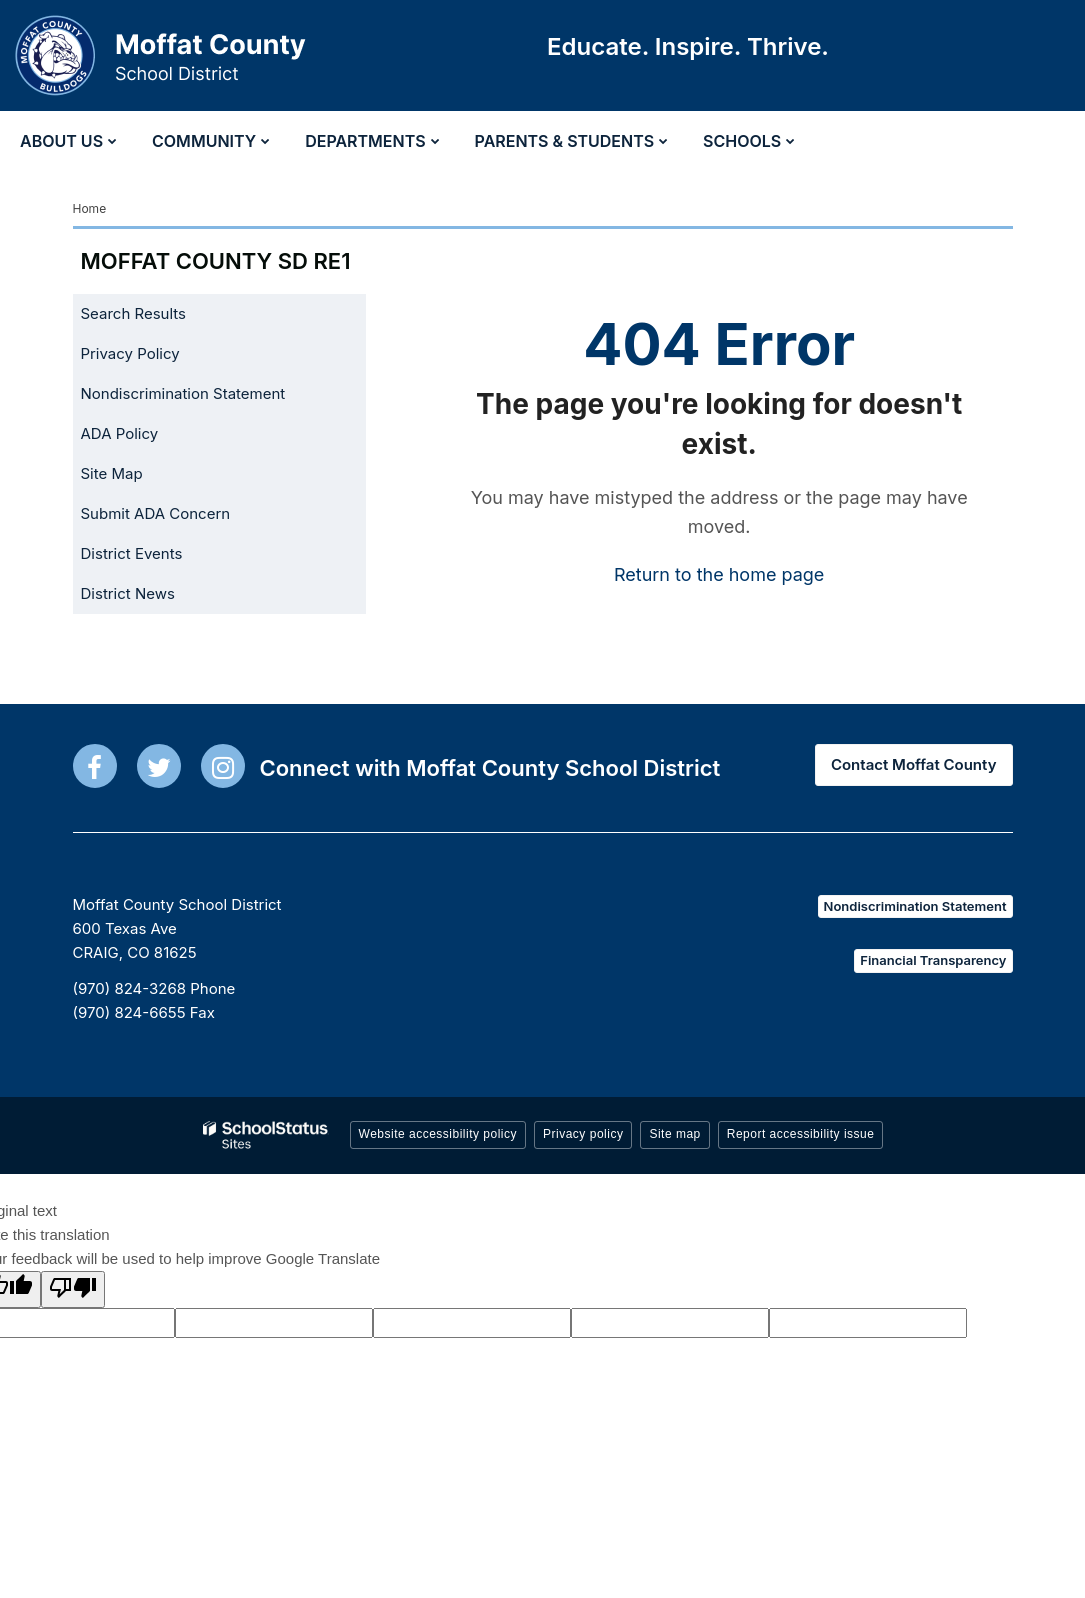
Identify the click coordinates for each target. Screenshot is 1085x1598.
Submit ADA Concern (156, 513)
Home (90, 208)
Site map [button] (674, 1134)
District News (128, 593)
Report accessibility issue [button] (801, 1134)
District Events (132, 553)
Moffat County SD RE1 (216, 261)
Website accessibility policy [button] (438, 1134)
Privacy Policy (130, 353)
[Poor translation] (73, 1289)
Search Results (134, 313)
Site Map (112, 473)
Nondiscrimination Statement (183, 393)
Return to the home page (719, 574)
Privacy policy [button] (583, 1134)
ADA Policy (120, 433)
